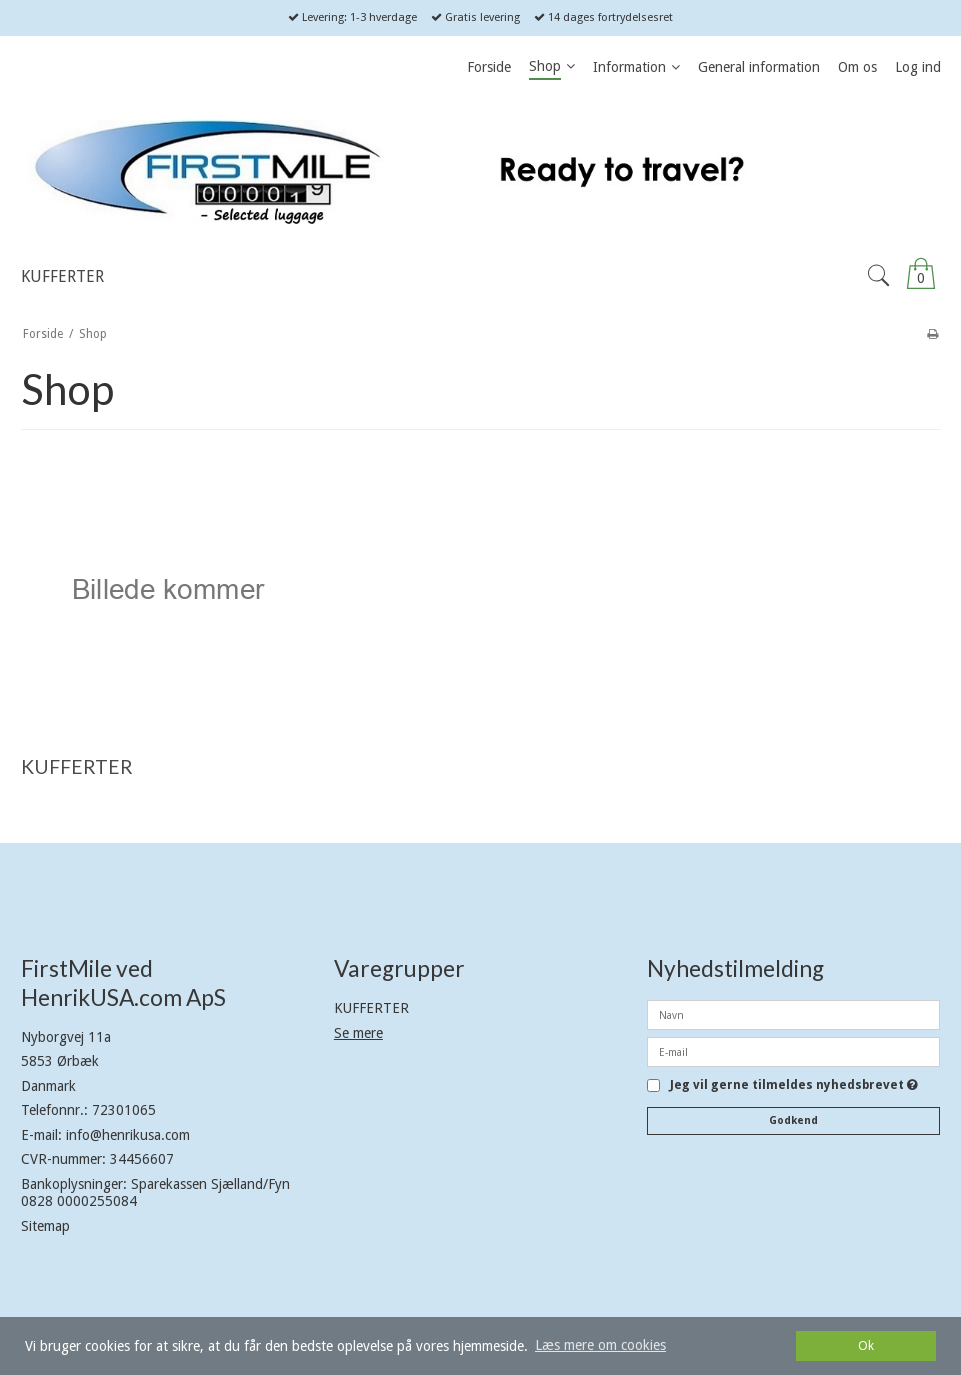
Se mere (358, 1033)
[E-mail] (793, 1051)
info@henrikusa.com (128, 1135)
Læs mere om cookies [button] (600, 1345)
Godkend (793, 1120)
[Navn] (793, 1014)
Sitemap (45, 1226)
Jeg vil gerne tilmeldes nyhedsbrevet (794, 1085)
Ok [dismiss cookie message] (866, 1345)
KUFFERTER (371, 1008)
